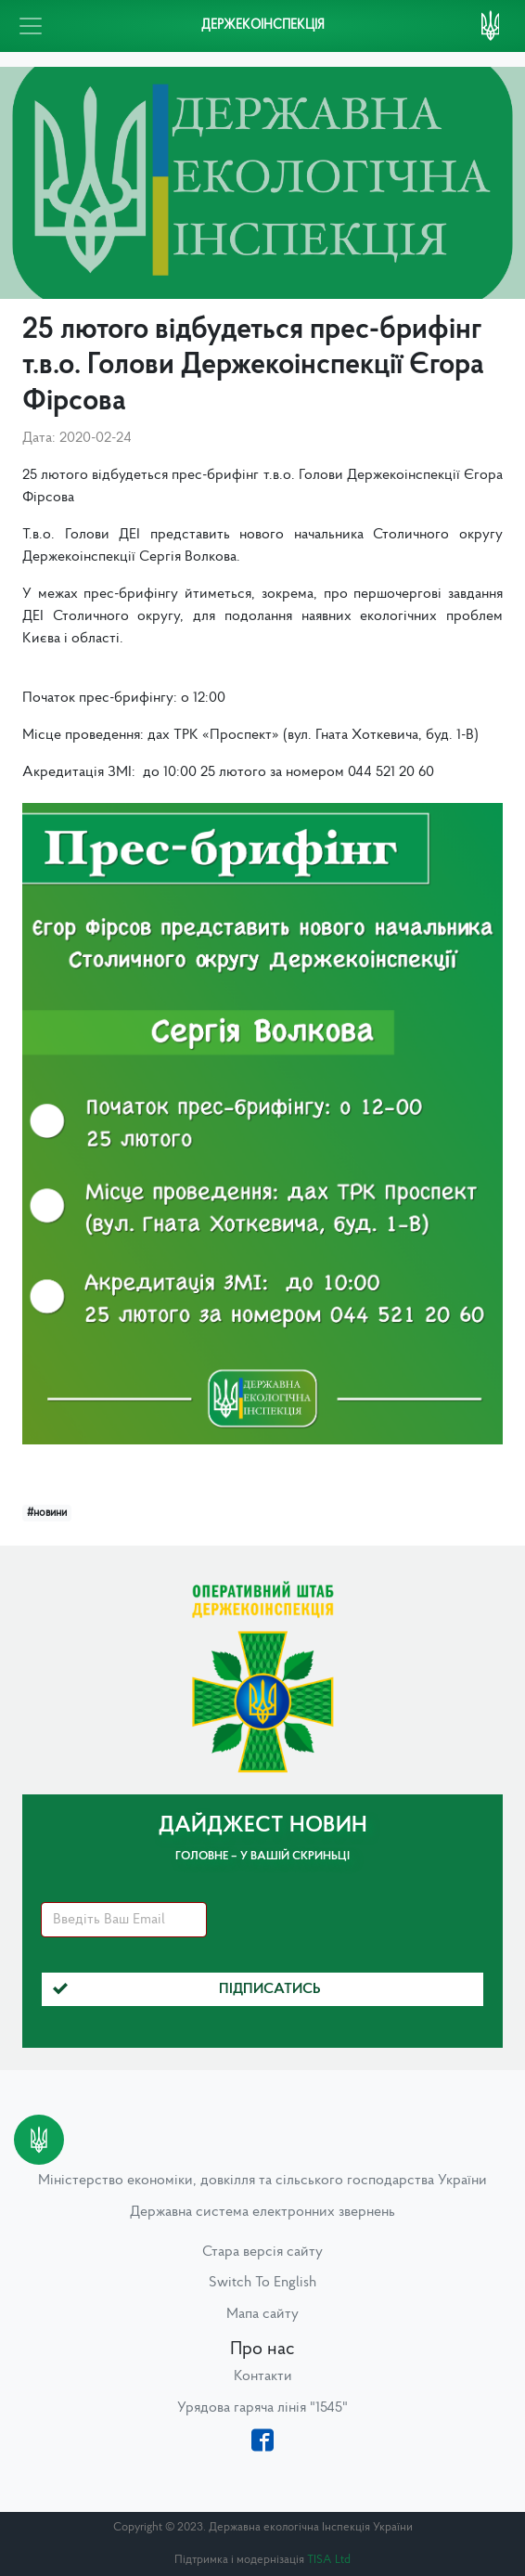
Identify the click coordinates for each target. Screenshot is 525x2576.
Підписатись (187, 1989)
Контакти (263, 2376)
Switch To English (262, 2282)
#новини (47, 1513)
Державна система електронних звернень (262, 2212)
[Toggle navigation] (31, 26)
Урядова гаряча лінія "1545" (262, 2408)
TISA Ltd (329, 2560)
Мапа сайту (262, 2314)
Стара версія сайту (262, 2252)
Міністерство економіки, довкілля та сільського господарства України (262, 2180)
